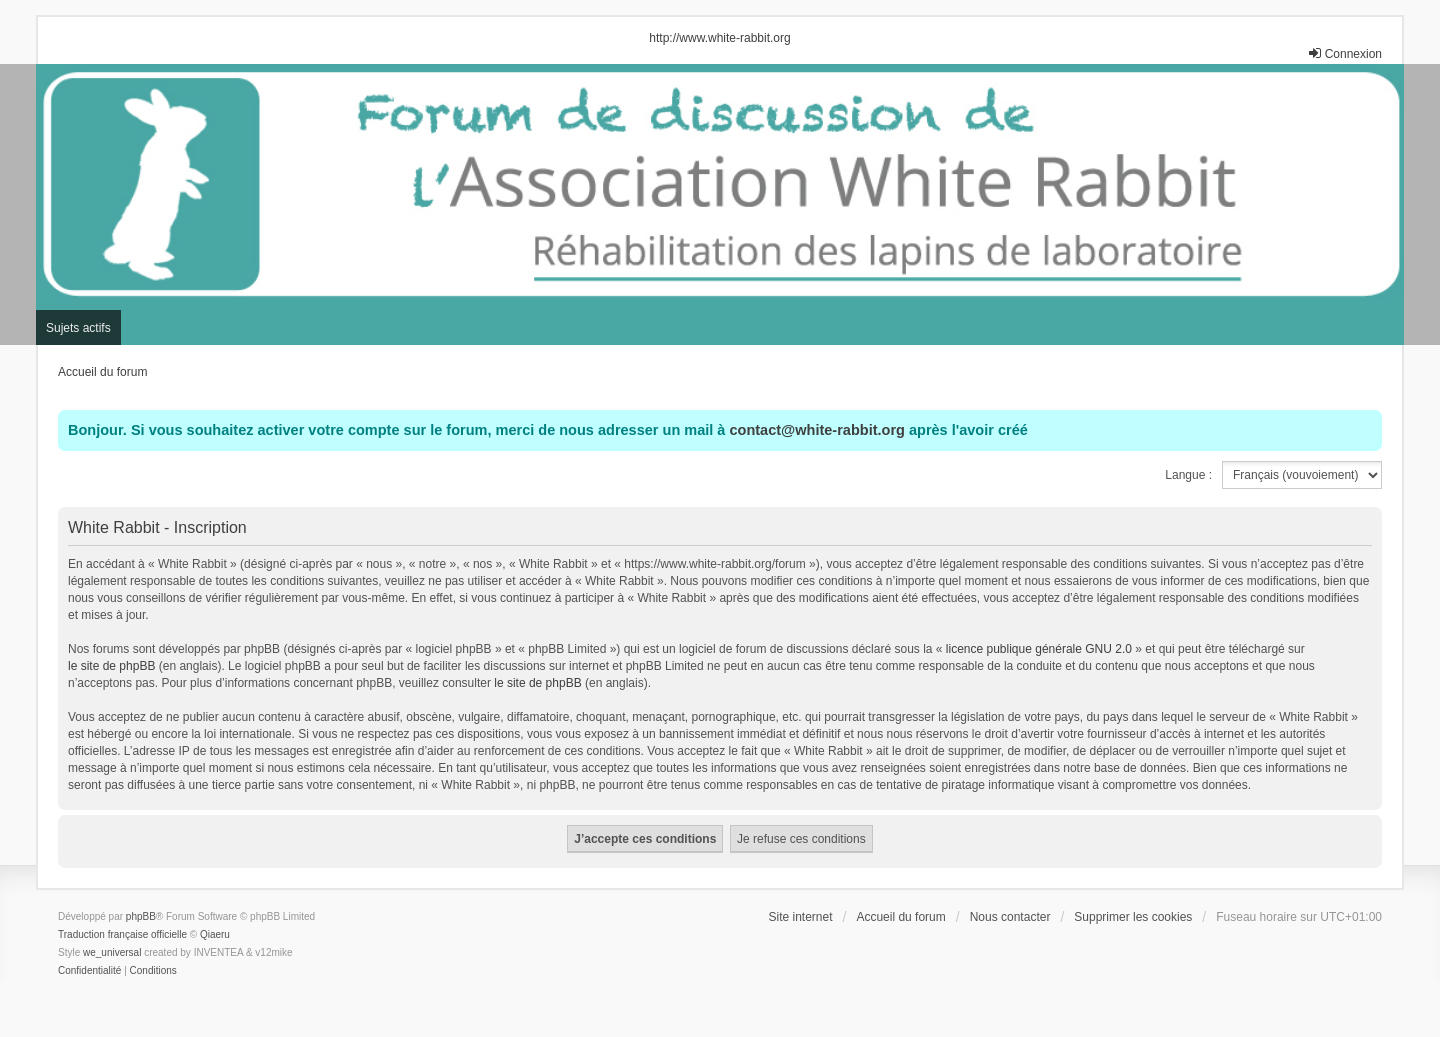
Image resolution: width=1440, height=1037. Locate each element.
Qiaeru (215, 934)
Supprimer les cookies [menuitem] (1133, 917)
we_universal (112, 952)
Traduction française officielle (122, 934)
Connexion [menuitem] (1344, 53)
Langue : (1188, 475)
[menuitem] (89, 971)
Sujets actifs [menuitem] (78, 328)
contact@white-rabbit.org (816, 430)
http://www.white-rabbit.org (719, 38)
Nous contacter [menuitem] (1010, 917)
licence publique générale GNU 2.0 (1039, 649)
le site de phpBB (111, 666)
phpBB (141, 916)
